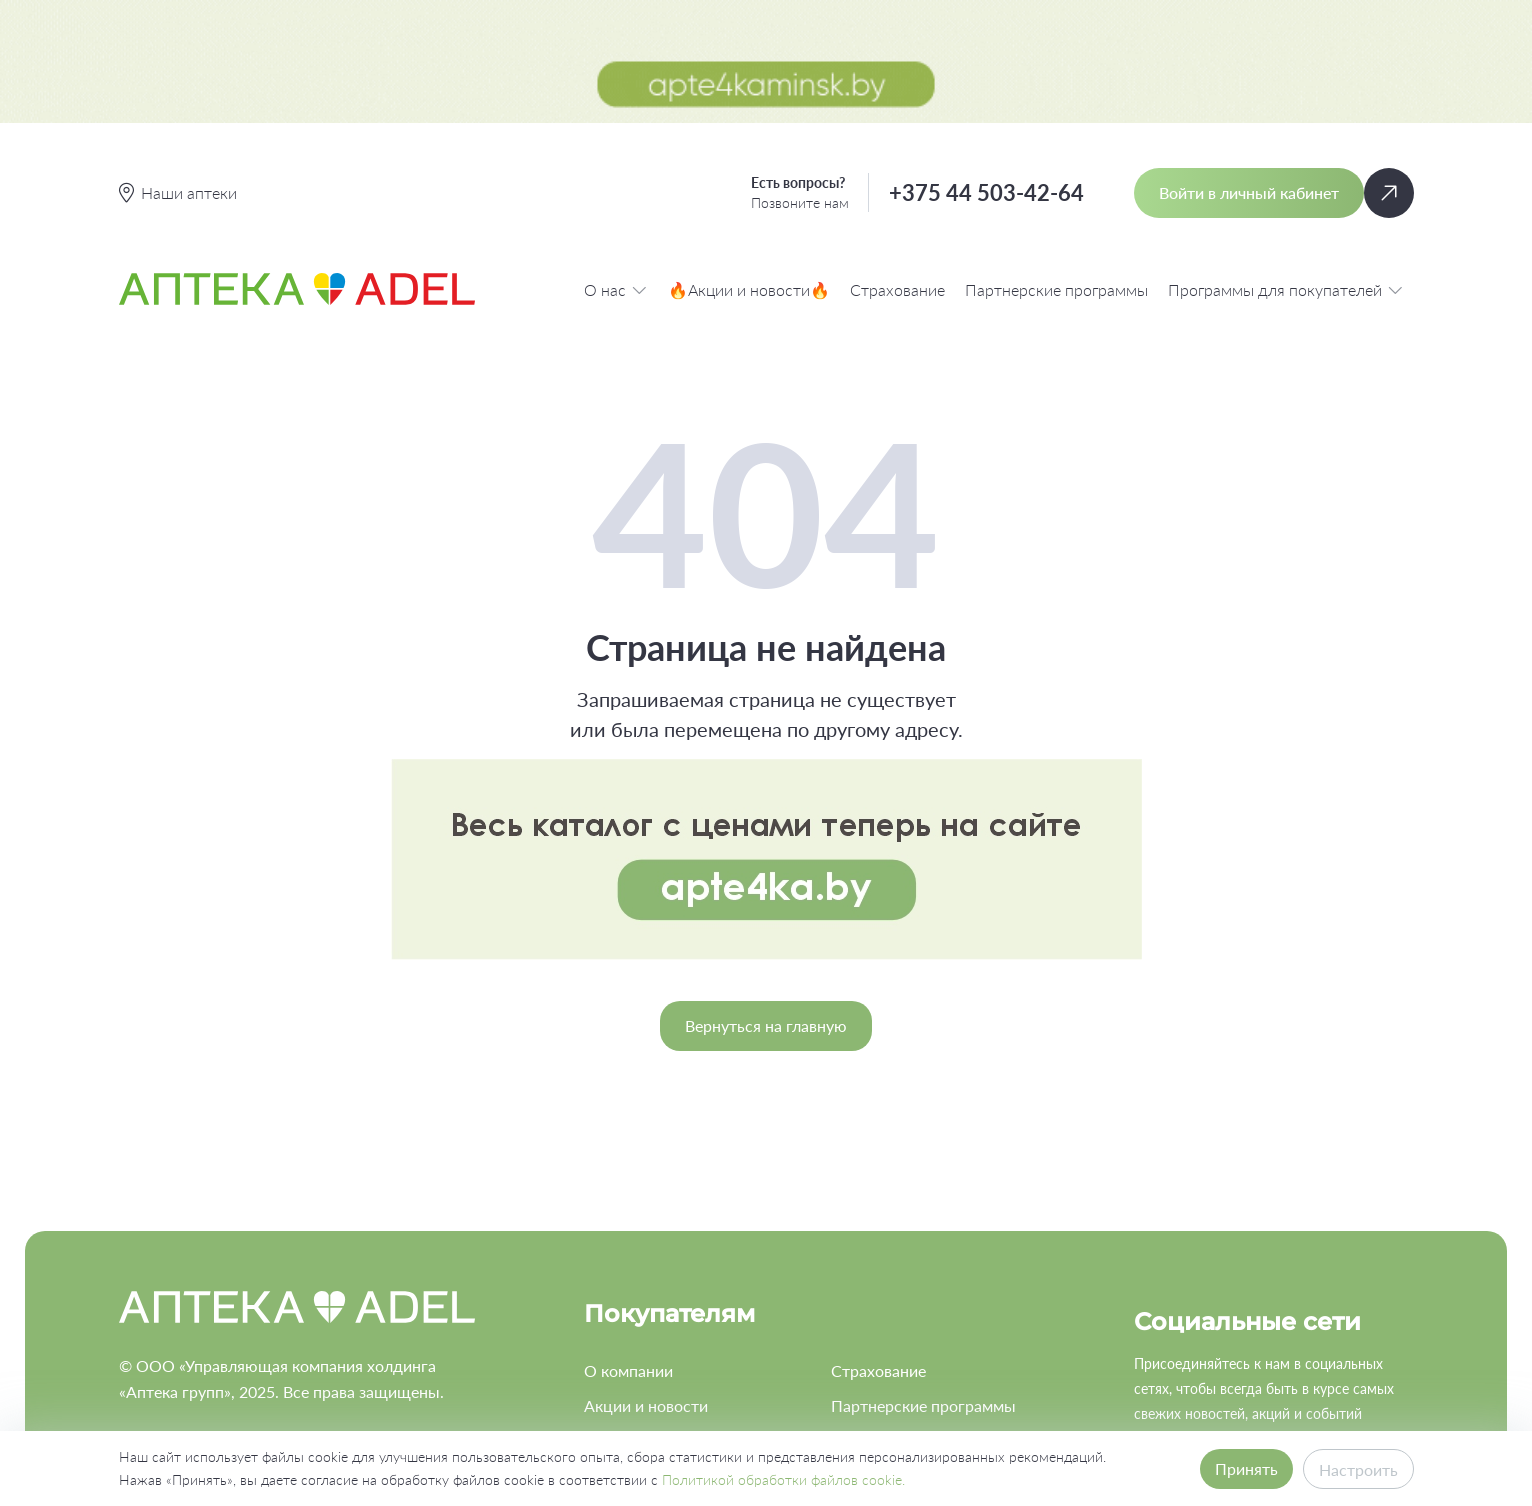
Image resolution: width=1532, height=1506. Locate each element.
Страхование (897, 166)
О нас (616, 166)
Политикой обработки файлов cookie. (783, 1479)
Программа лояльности (671, 1319)
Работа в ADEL (885, 1319)
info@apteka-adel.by (193, 1365)
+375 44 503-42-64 (986, 70)
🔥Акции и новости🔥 (749, 166)
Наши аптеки (632, 1354)
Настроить (1358, 1469)
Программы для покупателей (1286, 166)
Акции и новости (646, 1283)
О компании (628, 1248)
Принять (1246, 1468)
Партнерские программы (1056, 166)
